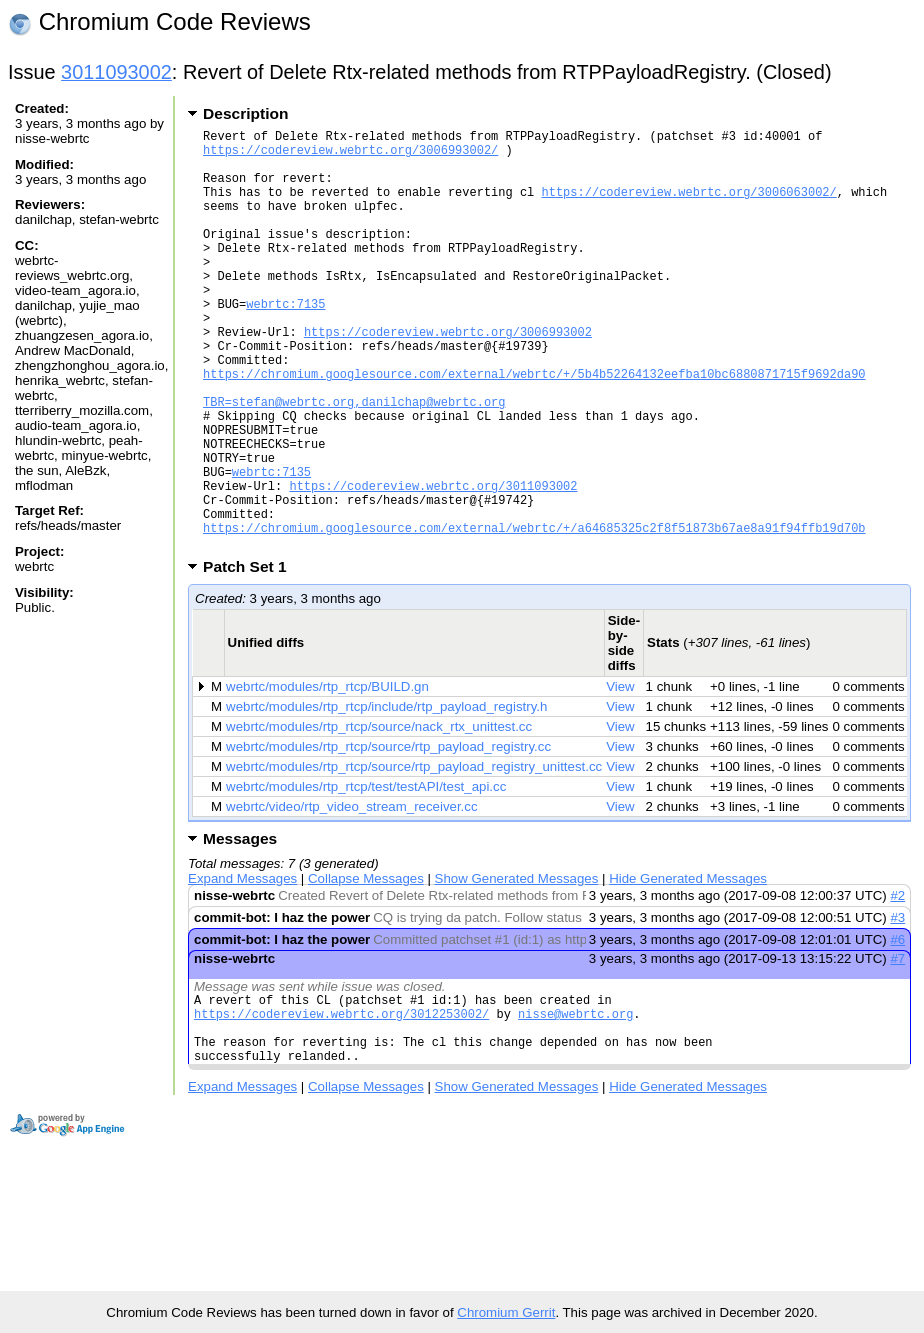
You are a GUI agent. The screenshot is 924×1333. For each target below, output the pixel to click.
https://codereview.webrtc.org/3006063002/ (688, 206)
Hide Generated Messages (688, 968)
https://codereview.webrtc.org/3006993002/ (350, 155)
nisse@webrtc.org (575, 1109)
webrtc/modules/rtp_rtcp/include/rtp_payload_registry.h (386, 796)
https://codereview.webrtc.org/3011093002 (433, 563)
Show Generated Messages (517, 968)
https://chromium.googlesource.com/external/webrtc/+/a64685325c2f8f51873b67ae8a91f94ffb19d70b (534, 614)
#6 (897, 1029)
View (620, 776)
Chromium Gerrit (506, 1312)
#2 (897, 985)
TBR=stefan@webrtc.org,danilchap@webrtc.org (354, 461)
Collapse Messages (366, 968)
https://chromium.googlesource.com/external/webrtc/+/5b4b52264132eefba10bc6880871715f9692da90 (534, 427)
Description (245, 113)
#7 (897, 1048)
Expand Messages (242, 968)
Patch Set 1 (251, 656)
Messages (240, 928)
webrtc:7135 (285, 342)
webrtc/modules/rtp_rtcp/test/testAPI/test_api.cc (366, 876)
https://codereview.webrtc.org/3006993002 (448, 376)
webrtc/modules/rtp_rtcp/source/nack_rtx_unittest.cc (379, 816)
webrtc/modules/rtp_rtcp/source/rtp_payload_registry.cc (388, 836)
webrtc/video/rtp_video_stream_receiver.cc (351, 896)
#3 (897, 1007)
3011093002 (116, 72)
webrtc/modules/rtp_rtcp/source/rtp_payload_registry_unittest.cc (414, 856)
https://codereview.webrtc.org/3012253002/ (341, 1109)
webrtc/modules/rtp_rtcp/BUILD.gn (327, 776)
